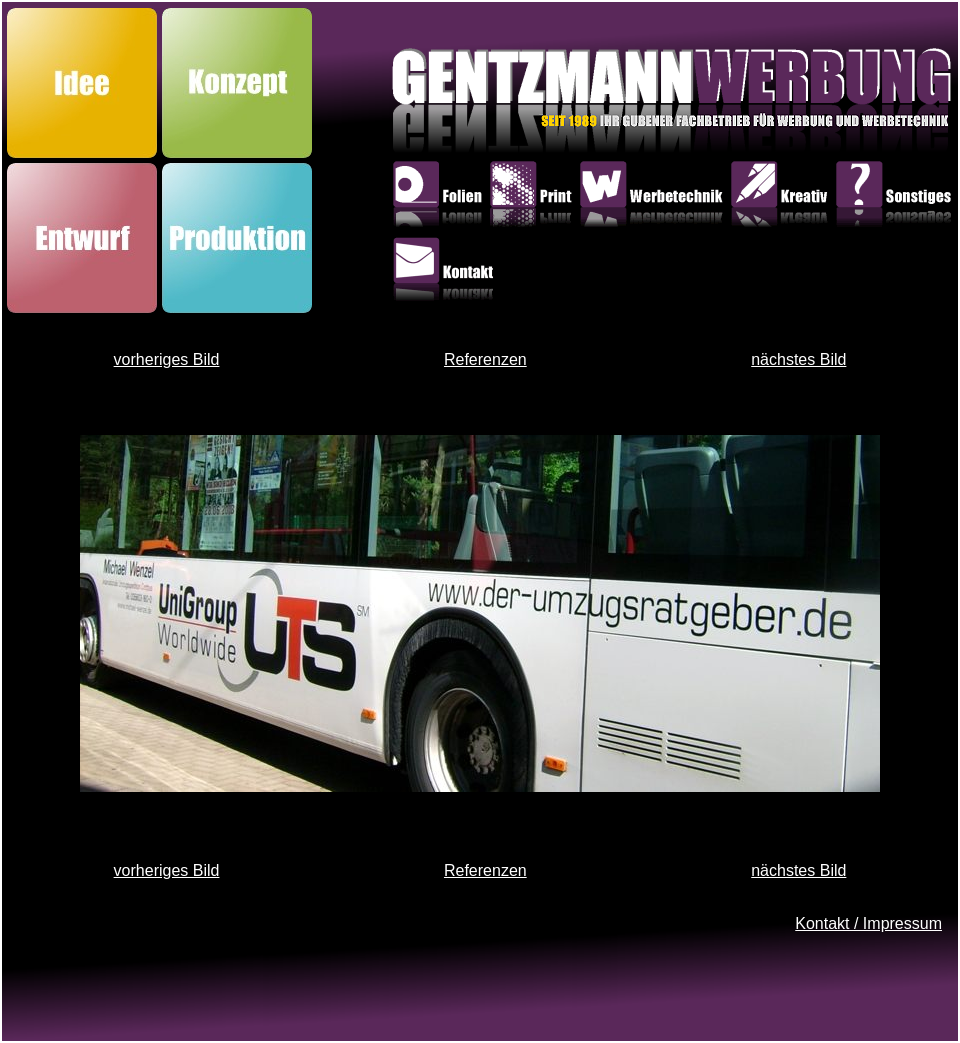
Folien (440, 198)
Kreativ (782, 198)
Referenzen (485, 359)
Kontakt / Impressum (868, 923)
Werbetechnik (654, 198)
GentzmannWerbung (539, 106)
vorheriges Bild (167, 359)
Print (534, 198)
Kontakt (446, 274)
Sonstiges (896, 198)
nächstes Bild (798, 359)
